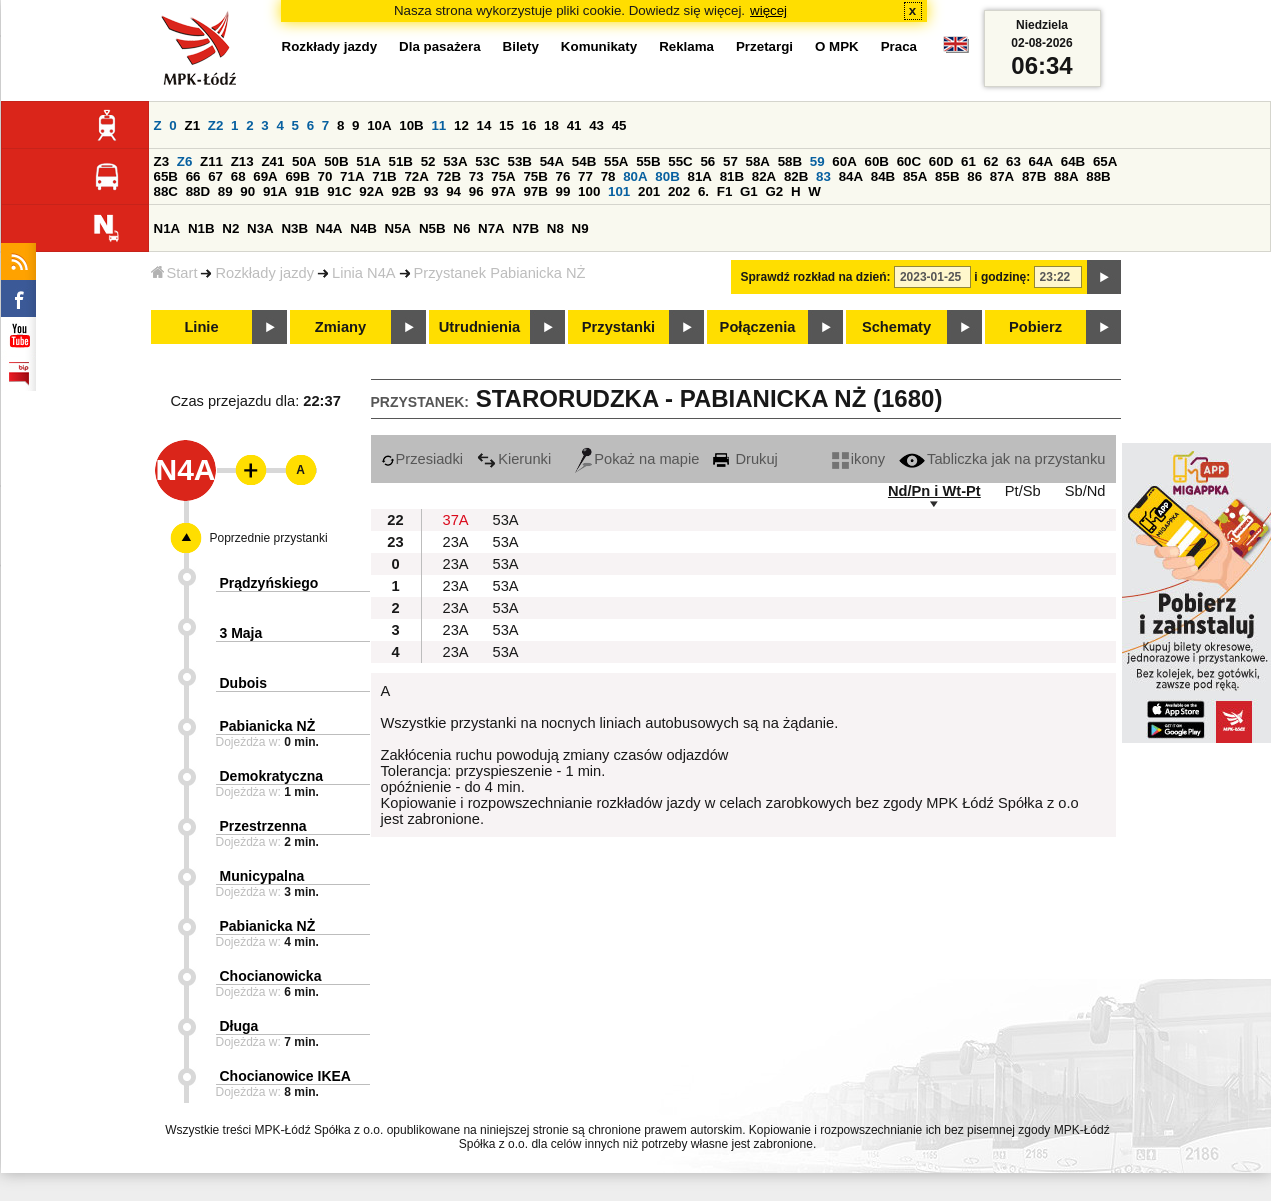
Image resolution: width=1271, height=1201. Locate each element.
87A (1002, 176)
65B (166, 176)
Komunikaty (599, 46)
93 (431, 191)
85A (915, 176)
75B (535, 176)
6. (703, 191)
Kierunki (514, 459)
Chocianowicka (271, 976)
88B (1098, 176)
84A (851, 176)
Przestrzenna (263, 826)
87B (1034, 176)
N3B (294, 228)
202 (679, 191)
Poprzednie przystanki (269, 538)
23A (456, 542)
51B (401, 161)
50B (336, 161)
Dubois (243, 683)
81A (699, 176)
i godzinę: (1002, 277)
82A (764, 176)
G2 (774, 191)
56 (707, 161)
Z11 (211, 161)
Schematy (896, 327)
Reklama (686, 46)
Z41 (272, 161)
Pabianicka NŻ (268, 726)
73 (476, 176)
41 (574, 125)
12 (461, 125)
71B (384, 176)
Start (174, 273)
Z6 (185, 161)
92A (371, 191)
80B (667, 176)
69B (297, 176)
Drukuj (745, 459)
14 (484, 125)
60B (877, 161)
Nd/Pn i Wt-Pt (934, 491)
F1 (725, 191)
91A (275, 191)
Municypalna (262, 876)
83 (823, 176)
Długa (239, 1026)
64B (1073, 161)
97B (535, 191)
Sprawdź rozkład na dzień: (816, 277)
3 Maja (241, 633)
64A (1041, 161)
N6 (461, 228)
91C (339, 191)
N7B (525, 228)
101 (619, 191)
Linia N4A (364, 273)
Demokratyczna (272, 776)
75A (503, 176)
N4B (363, 228)
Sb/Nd (1085, 491)
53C (487, 161)
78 (608, 176)
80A (635, 176)
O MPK (837, 46)
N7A (491, 228)
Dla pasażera (440, 46)
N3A (260, 228)
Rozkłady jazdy (264, 273)
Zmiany (340, 327)
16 (529, 125)
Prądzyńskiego (269, 583)
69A (265, 176)
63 (1013, 161)
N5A (398, 228)
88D (198, 191)
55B (648, 161)
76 (563, 176)
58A (758, 161)
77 (585, 176)
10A (379, 125)
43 (596, 125)
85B (947, 176)
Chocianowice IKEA (285, 1076)
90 (247, 191)
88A (1066, 176)
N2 (230, 228)
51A (368, 161)
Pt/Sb (1023, 491)
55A (616, 161)
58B (790, 161)
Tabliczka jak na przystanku (1002, 459)
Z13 (242, 161)
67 (215, 176)
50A (304, 161)
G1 (749, 191)
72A (416, 176)
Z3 (162, 161)
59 (817, 161)
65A (1105, 161)
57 (730, 161)
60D (941, 161)
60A (844, 161)
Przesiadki (422, 459)
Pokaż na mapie (637, 459)
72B (449, 176)
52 (428, 161)
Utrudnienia (479, 327)
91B (307, 191)
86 (974, 176)
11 (438, 125)
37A (456, 520)
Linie (201, 327)
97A (503, 191)
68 (238, 176)
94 (453, 191)
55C (680, 161)
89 (225, 191)
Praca (899, 46)
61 (968, 161)
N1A (167, 228)
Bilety (521, 46)
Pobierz (1035, 327)
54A (552, 161)
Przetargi (764, 46)
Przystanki (618, 327)
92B (404, 191)
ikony (858, 459)
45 (619, 125)
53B (520, 161)
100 (589, 191)
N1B (201, 228)
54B (584, 161)
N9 (580, 228)
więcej (768, 10)
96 (476, 191)
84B (883, 176)
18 (551, 125)
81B (732, 176)
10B (411, 125)
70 (325, 176)
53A (455, 161)
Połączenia (758, 327)
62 (991, 161)
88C (166, 191)
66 (193, 176)
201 (649, 191)
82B (796, 176)
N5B (432, 228)
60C (909, 161)
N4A (329, 228)
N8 (555, 228)
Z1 (192, 125)
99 (563, 191)
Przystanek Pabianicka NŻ (500, 273)
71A (352, 176)
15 (506, 125)
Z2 (216, 125)
